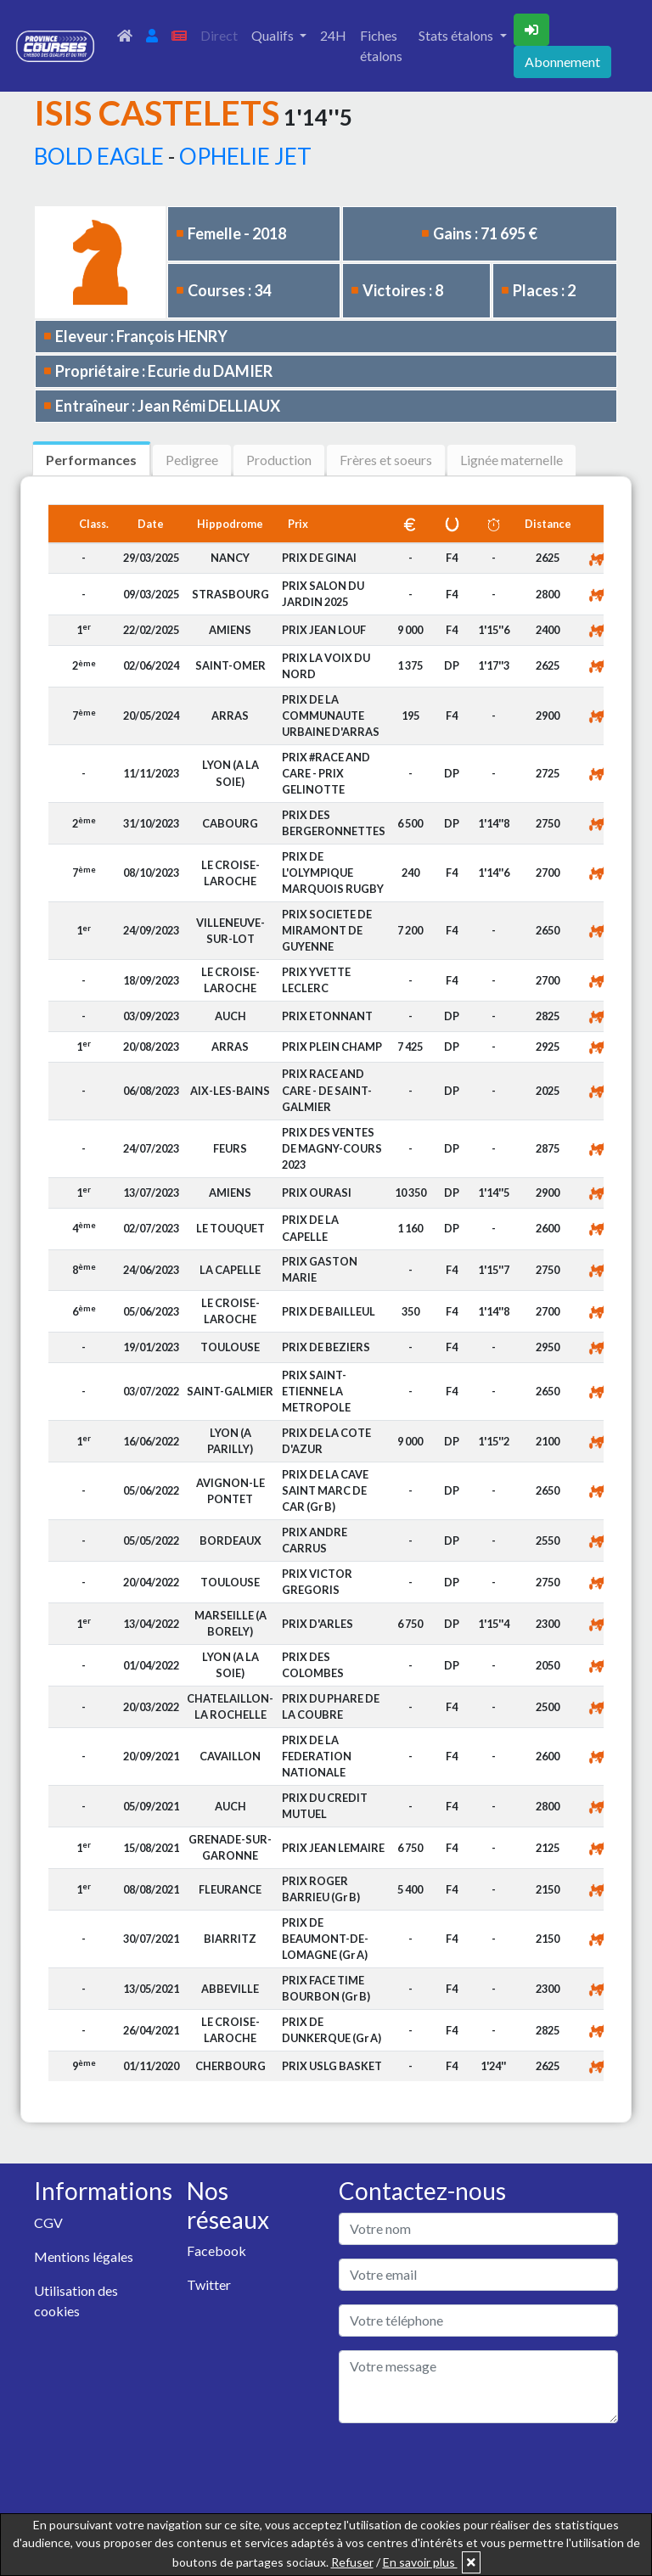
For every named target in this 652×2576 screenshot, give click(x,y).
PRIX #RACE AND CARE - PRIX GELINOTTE (326, 773)
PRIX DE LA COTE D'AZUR (326, 1441)
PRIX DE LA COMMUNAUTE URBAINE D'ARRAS (330, 715)
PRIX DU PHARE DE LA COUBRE (330, 1706)
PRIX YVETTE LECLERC (316, 980)
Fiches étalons (381, 45)
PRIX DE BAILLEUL (328, 1311)
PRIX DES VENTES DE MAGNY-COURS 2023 (332, 1148)
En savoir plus (420, 2562)
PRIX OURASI (316, 1192)
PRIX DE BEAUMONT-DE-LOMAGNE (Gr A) (325, 1938)
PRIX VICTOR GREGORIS (317, 1582)
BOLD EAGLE (99, 156)
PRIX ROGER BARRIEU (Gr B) (321, 1889)
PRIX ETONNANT (327, 1016)
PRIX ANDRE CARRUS (314, 1540)
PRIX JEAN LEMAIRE (333, 1848)
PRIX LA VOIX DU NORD (326, 666)
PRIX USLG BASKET (332, 2066)
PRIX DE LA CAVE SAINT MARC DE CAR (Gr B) (325, 1490)
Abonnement (562, 61)
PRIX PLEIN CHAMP (332, 1046)
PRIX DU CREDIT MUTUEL (325, 1806)
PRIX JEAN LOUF (324, 630)
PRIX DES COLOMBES (313, 1665)
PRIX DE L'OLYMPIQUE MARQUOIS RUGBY (333, 872)
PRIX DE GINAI (319, 557)
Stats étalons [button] (457, 35)
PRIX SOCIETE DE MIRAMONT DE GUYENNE (327, 930)
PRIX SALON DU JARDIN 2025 (323, 594)
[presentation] (468, 2470)
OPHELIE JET (245, 156)
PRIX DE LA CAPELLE (310, 1228)
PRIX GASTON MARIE (319, 1269)
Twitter (209, 2284)
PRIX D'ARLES (317, 1623)
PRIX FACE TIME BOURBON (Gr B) (326, 1988)
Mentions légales (83, 2256)
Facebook (216, 2250)
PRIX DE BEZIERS (326, 1347)
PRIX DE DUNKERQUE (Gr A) (331, 2030)
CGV (48, 2222)
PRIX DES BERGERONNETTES (333, 823)
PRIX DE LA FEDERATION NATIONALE (316, 1756)
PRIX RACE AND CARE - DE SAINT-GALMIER (327, 1090)
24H (333, 35)
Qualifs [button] (273, 35)
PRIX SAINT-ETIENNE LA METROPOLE (316, 1391)
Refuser (352, 2562)
